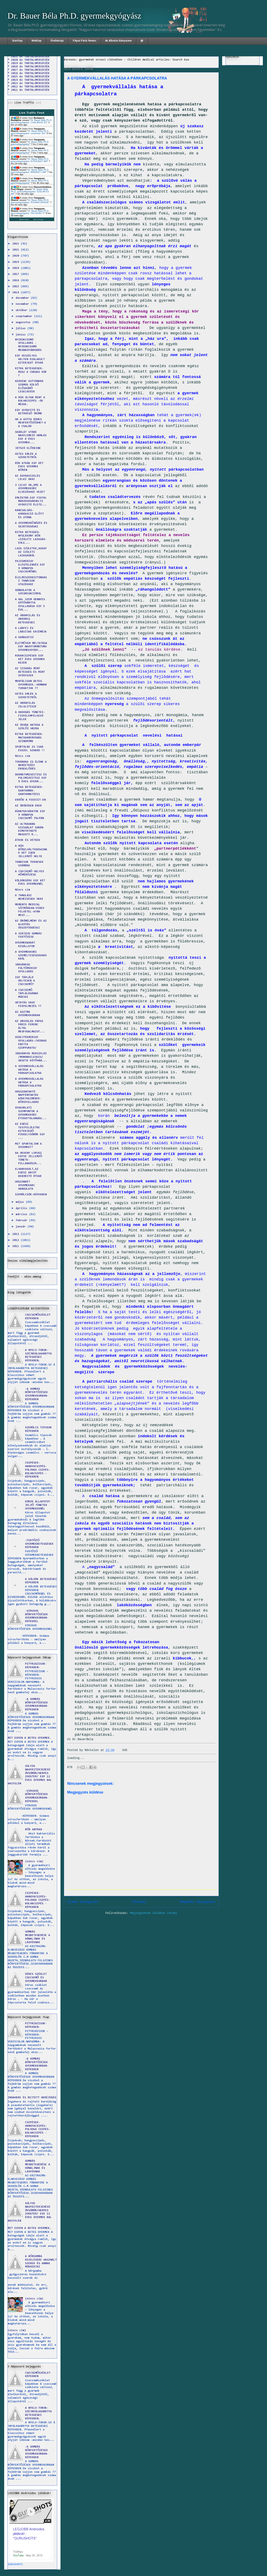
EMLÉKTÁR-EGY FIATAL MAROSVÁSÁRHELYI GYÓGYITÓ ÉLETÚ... (31, 501)
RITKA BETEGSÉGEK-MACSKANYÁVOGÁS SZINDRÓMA (29, 738)
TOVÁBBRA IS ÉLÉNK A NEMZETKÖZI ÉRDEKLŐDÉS (31, 766)
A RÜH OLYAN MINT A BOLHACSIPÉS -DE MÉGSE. (30, 401)
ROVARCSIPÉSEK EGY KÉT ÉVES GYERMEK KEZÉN (30, 659)
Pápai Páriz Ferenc (84, 40)
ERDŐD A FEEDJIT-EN (30, 800)
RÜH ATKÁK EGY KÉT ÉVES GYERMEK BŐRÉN (29, 467)
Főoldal (139, 1902)
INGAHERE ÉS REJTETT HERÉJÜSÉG (32, 2097)
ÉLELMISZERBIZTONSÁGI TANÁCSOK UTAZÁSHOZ (31, 581)
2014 (16, 292)
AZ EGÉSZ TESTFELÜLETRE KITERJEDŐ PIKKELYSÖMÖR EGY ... (30, 1131)
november (23, 304)
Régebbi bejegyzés (197, 1902)
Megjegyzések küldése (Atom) (153, 1913)
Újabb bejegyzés (83, 1902)
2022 (16, 243)
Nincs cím (22, 756)
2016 (16, 280)
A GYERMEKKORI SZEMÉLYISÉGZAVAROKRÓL (31, 956)
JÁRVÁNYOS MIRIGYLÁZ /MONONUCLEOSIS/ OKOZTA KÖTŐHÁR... (31, 1057)
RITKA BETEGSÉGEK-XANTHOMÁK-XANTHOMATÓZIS (29, 791)
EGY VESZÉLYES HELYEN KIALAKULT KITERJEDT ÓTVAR (30, 359)
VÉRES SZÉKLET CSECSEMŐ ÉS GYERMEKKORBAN (36, 1978)
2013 (16, 1234)
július (21, 328)
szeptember (25, 316)
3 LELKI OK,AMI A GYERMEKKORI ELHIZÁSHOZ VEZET (30, 489)
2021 (16, 249)
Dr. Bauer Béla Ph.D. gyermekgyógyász (74, 15)
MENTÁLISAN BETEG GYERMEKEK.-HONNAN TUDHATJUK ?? (31, 685)
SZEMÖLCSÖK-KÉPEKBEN (31, 1194)
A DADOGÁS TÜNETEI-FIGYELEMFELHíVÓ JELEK (30, 716)
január (21, 1226)
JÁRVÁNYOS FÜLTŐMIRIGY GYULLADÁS (26, 968)
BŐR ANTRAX (33, 1829)
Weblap (36, 40)
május (21, 1202)
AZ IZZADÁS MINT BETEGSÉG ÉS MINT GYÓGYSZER (30, 672)
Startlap (17, 40)
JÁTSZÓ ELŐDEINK (28, 448)
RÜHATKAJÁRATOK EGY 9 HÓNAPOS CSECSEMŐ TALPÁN (30, 815)
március (22, 1214)
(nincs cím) (34, 1861)
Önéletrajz (57, 40)
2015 (16, 286)
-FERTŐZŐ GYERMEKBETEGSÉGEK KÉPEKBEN (39, 1544)
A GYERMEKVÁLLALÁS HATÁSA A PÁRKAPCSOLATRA (29, 1070)
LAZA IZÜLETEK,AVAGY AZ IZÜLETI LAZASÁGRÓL (31, 552)
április (22, 1208)
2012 (16, 1240)
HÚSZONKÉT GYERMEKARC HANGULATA (25, 1185)
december (23, 298)
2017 (16, 274)
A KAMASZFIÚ (24, 637)
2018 (16, 268)
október (22, 310)
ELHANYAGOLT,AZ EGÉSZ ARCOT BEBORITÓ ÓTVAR (28, 1173)
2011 (16, 1246)
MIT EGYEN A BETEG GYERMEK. (29, 1738)
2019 (16, 262)
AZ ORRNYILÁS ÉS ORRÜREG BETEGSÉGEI (27, 619)
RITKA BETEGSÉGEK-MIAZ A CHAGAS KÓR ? (31, 372)
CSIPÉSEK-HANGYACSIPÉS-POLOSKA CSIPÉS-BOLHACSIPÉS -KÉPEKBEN (37, 1469)
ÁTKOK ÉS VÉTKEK (27, 840)
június (21, 334)
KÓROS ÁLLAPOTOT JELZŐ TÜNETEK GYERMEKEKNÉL (37, 1505)
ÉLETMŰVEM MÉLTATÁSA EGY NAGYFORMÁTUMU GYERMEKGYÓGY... (31, 647)
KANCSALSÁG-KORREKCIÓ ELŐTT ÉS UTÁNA (29, 514)
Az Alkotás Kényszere (118, 40)
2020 (16, 255)
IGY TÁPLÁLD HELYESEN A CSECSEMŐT (25, 981)
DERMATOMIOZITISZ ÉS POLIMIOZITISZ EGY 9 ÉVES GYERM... (31, 778)
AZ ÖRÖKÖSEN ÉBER (28, 805)
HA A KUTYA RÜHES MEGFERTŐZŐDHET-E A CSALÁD (30, 423)
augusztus (24, 322)
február (22, 1220)
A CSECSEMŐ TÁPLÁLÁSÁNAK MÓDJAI (26, 994)
